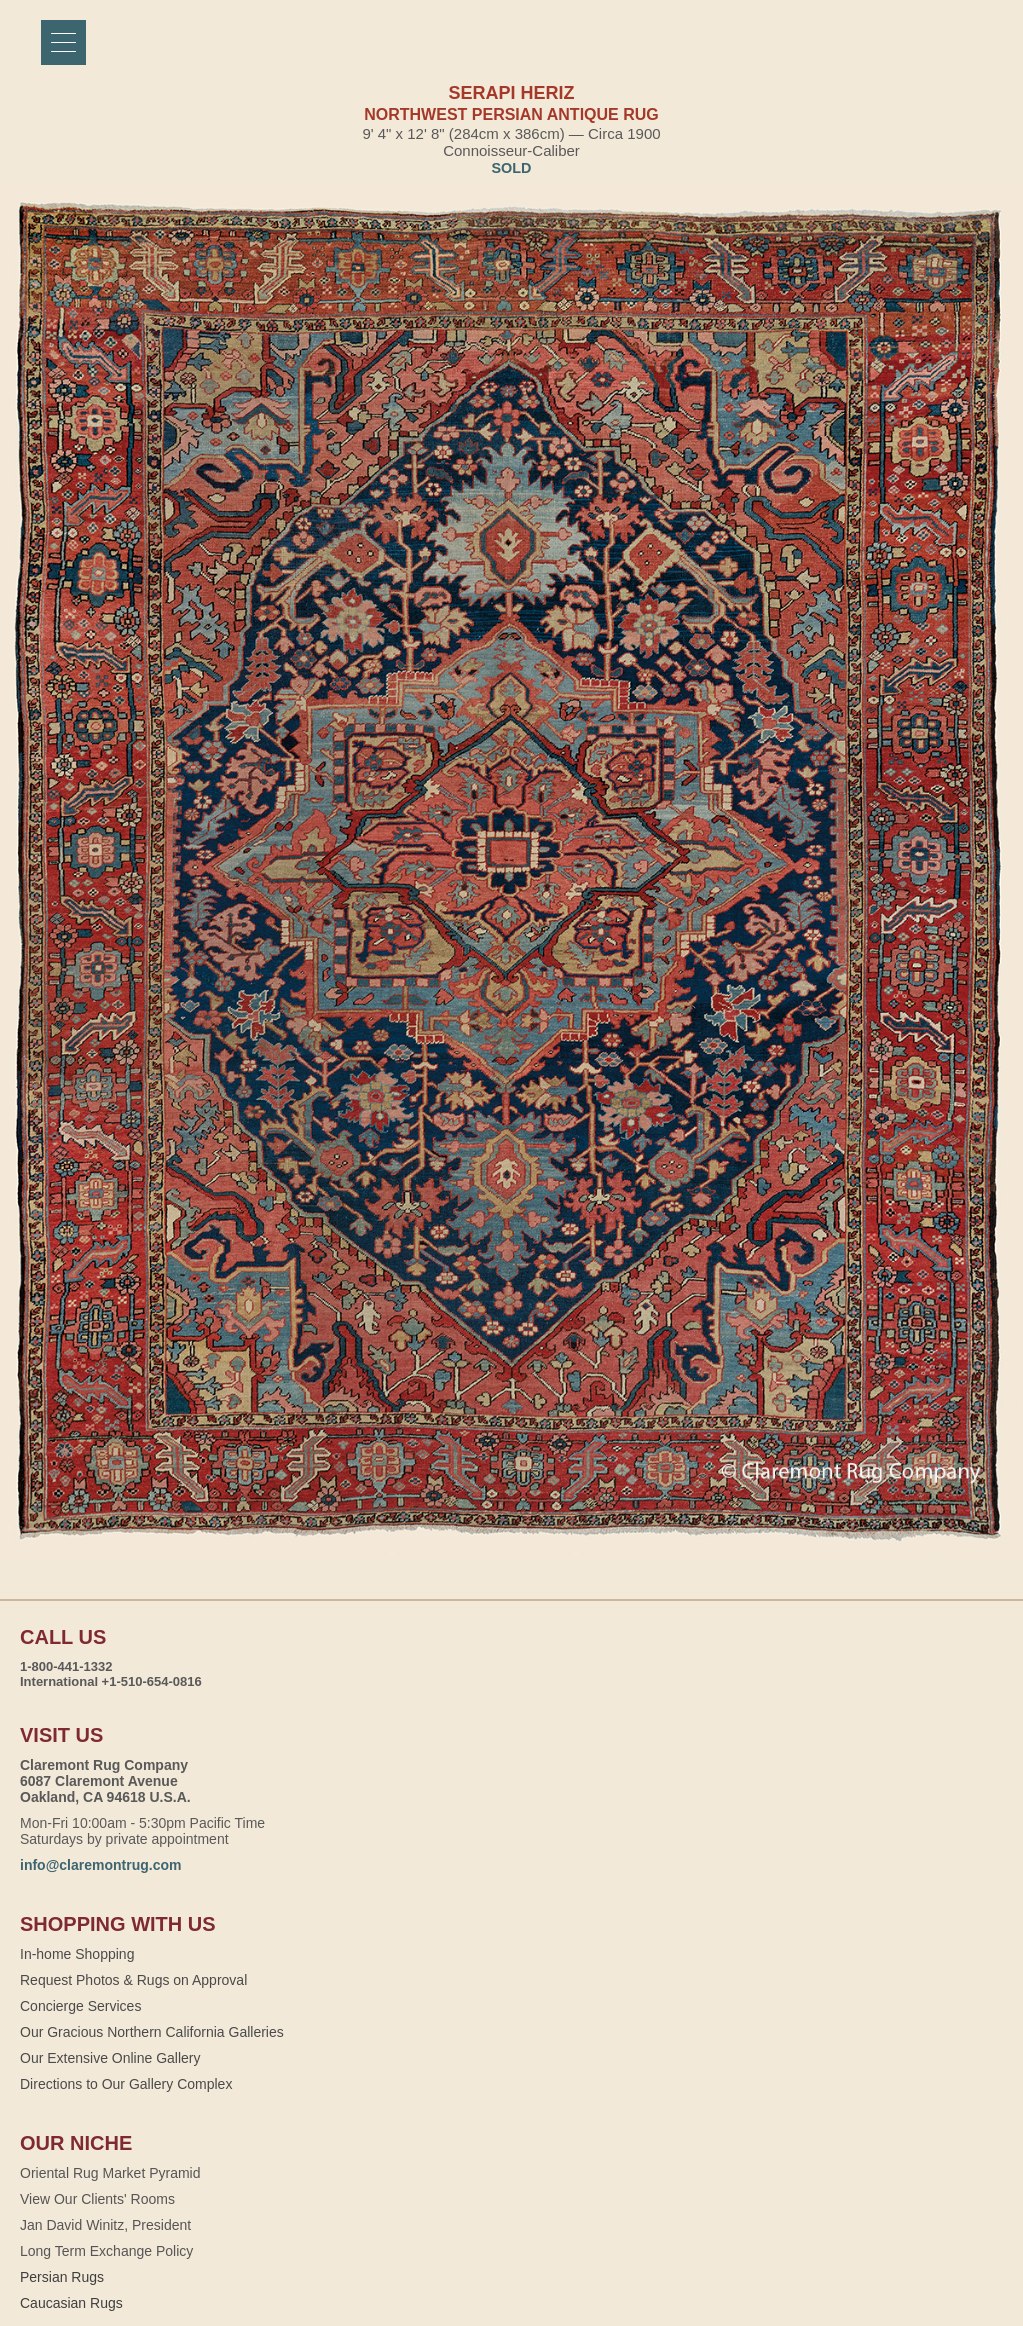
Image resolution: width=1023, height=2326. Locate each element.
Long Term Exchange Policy (106, 2251)
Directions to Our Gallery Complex (126, 2084)
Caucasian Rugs (71, 2303)
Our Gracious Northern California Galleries (152, 2032)
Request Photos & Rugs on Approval (133, 1980)
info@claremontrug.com (100, 1865)
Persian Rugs (62, 2277)
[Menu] (63, 42)
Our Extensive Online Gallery (110, 2058)
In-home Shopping (77, 1954)
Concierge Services (80, 2006)
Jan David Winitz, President (105, 2225)
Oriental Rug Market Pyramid (110, 2173)
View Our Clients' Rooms (97, 2199)
